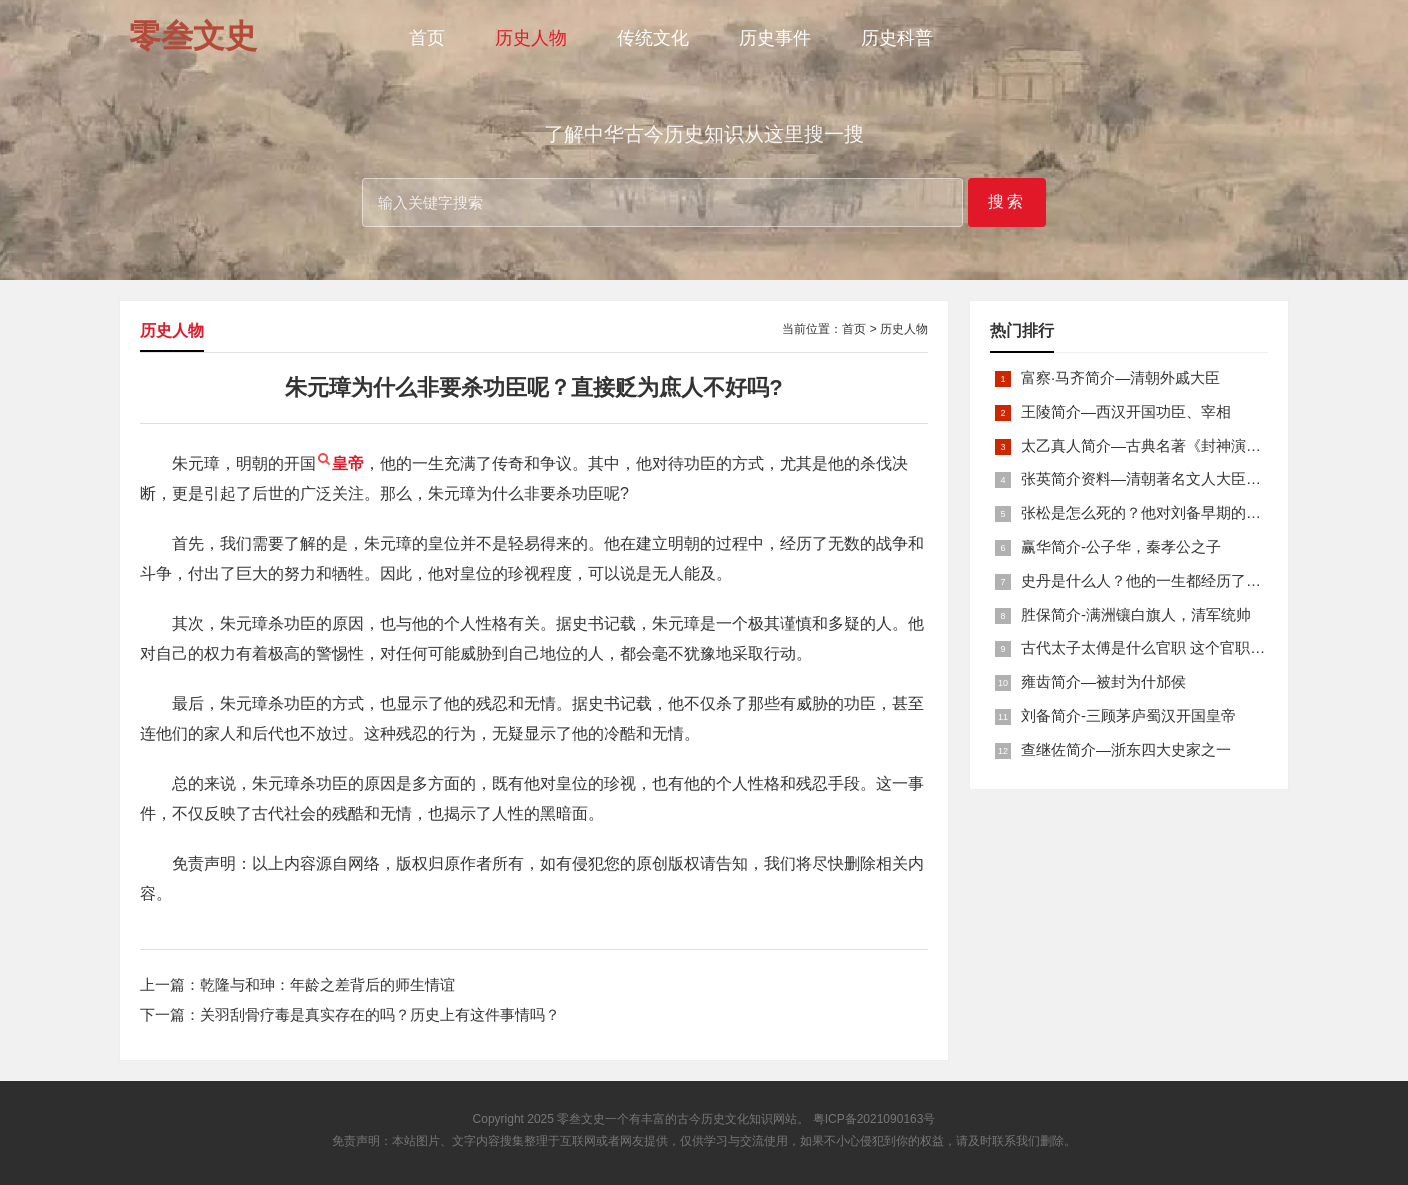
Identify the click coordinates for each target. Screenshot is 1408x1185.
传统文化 (653, 38)
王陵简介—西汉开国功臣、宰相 (1126, 411)
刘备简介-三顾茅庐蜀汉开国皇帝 (1128, 715)
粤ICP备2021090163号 (874, 1119)
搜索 (1007, 201)
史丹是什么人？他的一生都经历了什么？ (1156, 580)
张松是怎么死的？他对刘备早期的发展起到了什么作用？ (1208, 512)
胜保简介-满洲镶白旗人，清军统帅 (1136, 614)
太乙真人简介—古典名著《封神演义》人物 (1163, 445)
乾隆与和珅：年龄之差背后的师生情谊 (327, 984)
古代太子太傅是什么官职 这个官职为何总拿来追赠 (1188, 647)
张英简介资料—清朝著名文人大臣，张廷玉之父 (1178, 478)
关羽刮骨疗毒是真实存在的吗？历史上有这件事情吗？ (380, 1014)
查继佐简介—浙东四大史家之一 (1126, 749)
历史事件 (775, 38)
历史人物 (531, 38)
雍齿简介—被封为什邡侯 (1103, 681)
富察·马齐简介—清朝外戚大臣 (1120, 377)
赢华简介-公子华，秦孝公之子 (1121, 546)
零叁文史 (581, 1119)
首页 (427, 38)
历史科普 (897, 38)
